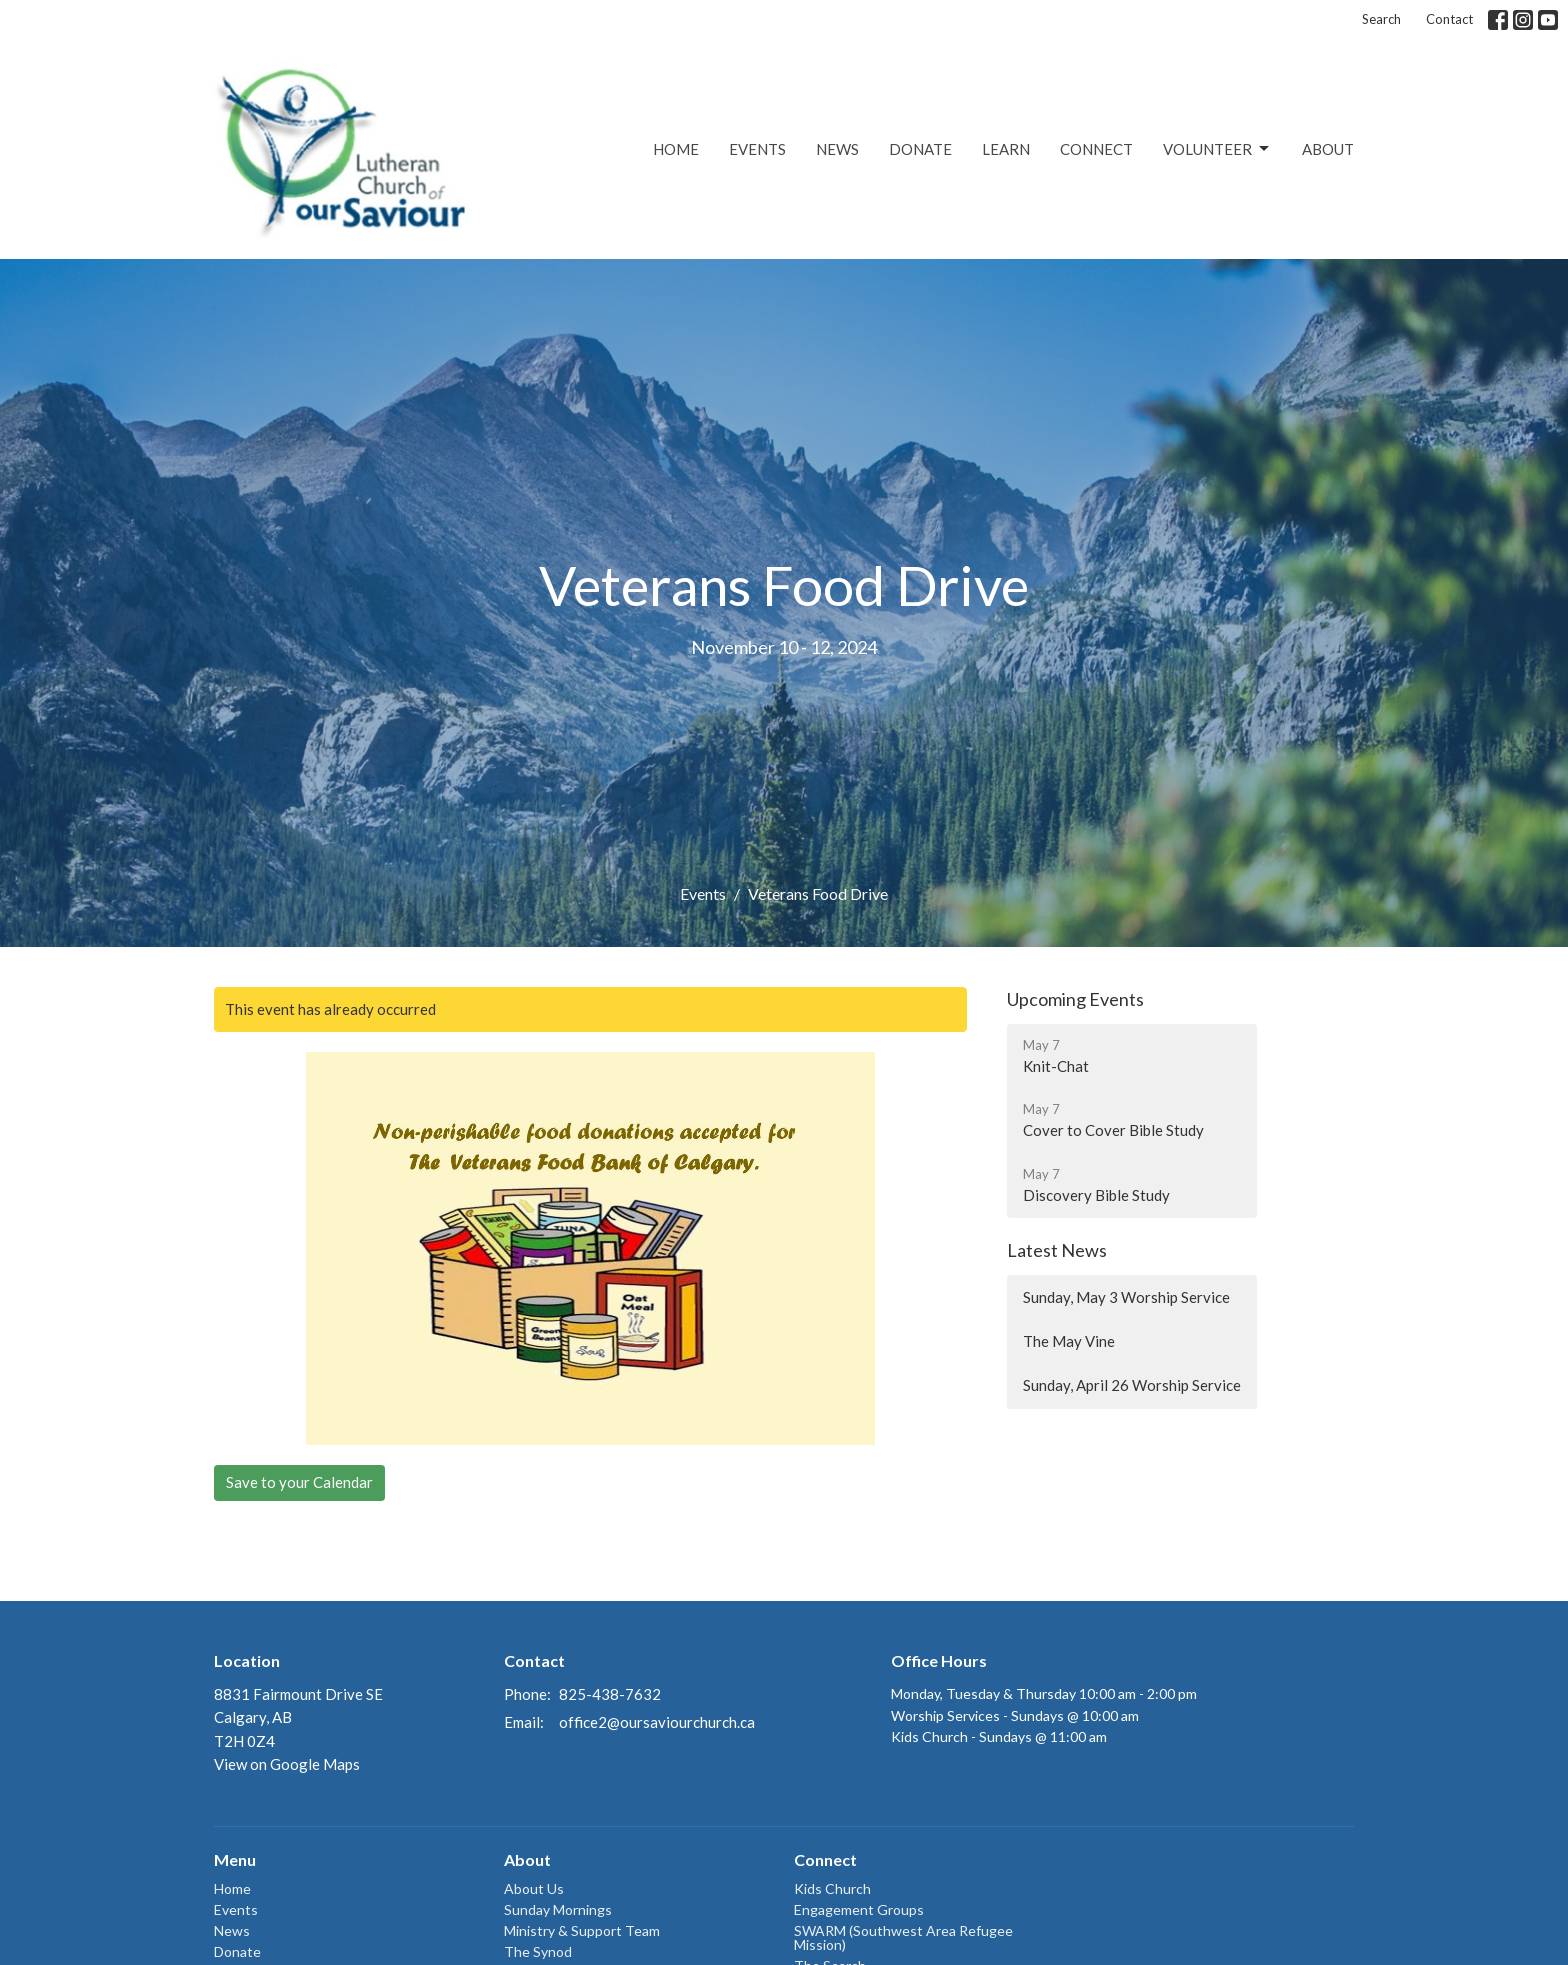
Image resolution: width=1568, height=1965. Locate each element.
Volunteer (1217, 149)
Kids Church (832, 1888)
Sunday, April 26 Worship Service (1132, 1385)
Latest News (1057, 1250)
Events (757, 149)
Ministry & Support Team (582, 1930)
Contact (1449, 19)
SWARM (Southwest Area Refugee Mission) (903, 1937)
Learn (1006, 149)
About (1328, 149)
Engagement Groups (859, 1909)
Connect (1096, 149)
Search (1381, 19)
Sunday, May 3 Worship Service (1126, 1297)
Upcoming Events (1075, 999)
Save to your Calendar (299, 1482)
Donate (920, 149)
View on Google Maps (287, 1764)
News (837, 149)
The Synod (538, 1951)
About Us (534, 1888)
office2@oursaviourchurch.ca (657, 1722)
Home (676, 149)
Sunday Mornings (558, 1909)
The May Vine (1069, 1341)
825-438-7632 (610, 1694)
